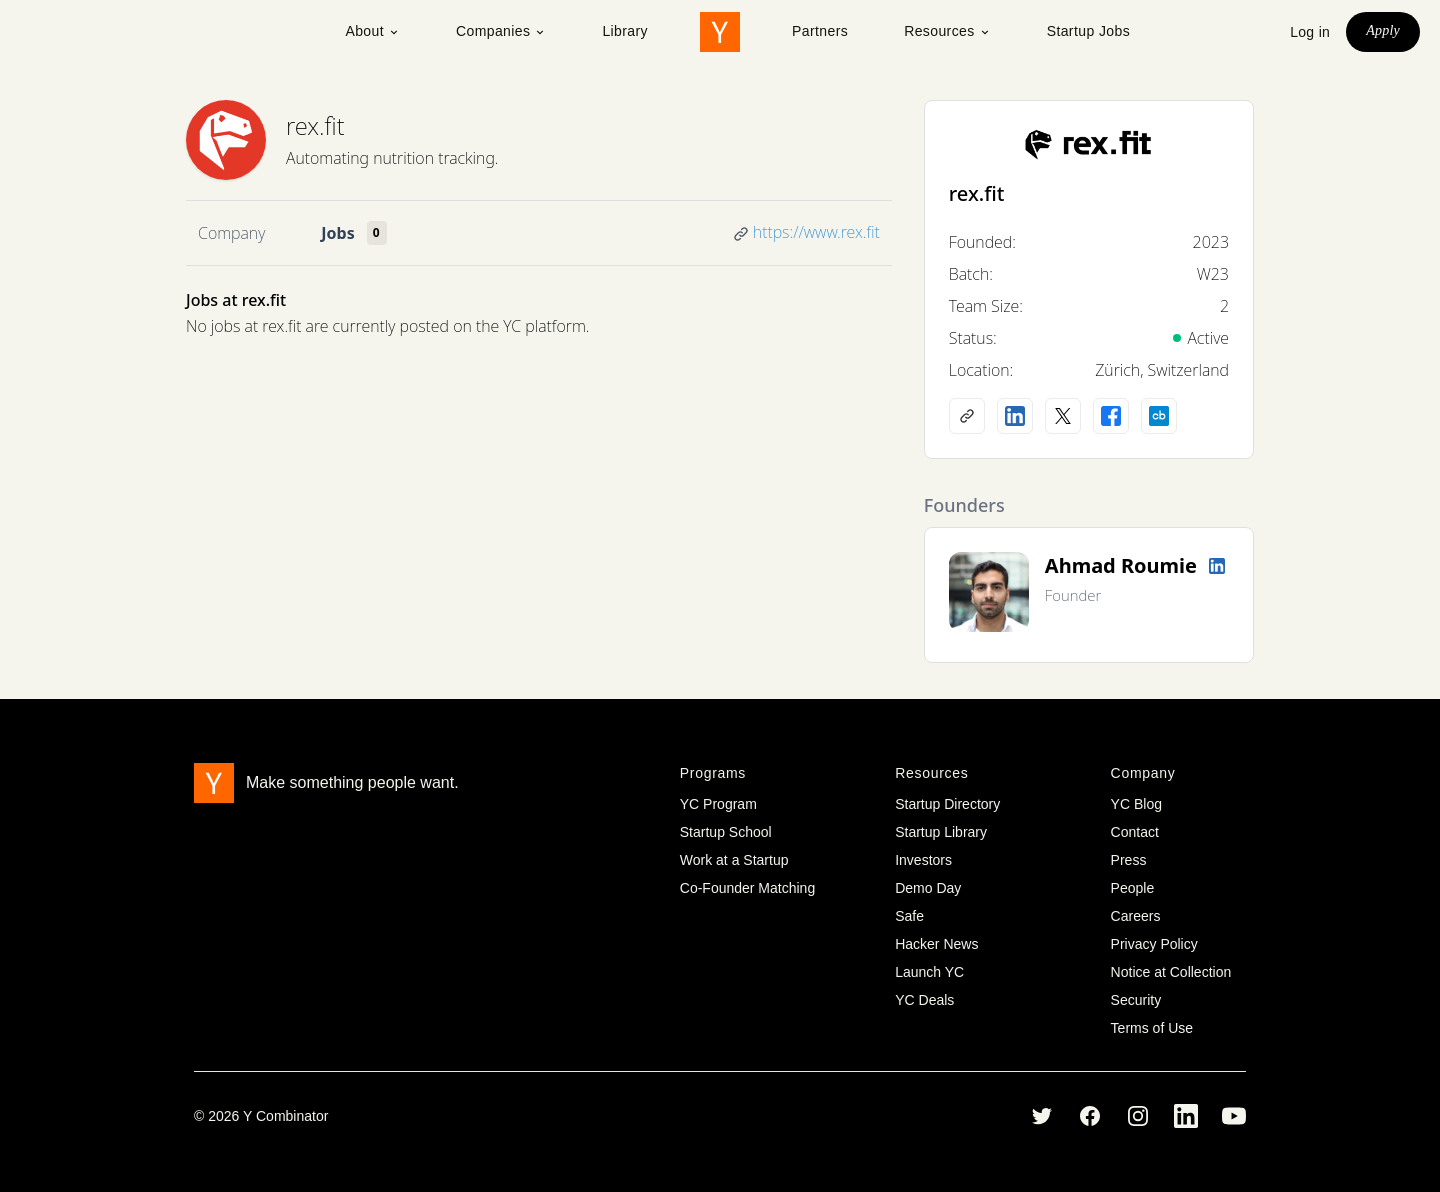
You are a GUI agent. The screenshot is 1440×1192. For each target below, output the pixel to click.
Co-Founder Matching (747, 888)
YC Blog (1136, 804)
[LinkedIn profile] (1015, 416)
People (1133, 888)
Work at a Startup (734, 860)
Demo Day (928, 888)
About (372, 31)
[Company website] (967, 416)
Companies (501, 31)
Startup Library (941, 832)
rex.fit (315, 125)
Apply (1383, 30)
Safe (909, 916)
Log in (1310, 32)
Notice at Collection (1171, 972)
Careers (1136, 916)
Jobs (337, 233)
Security (1136, 1000)
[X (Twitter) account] (1063, 416)
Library (625, 31)
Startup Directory (947, 804)
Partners (820, 31)
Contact (1135, 832)
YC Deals (924, 1000)
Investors (923, 860)
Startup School (726, 832)
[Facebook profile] (1111, 416)
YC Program (718, 804)
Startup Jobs (1088, 31)
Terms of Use (1152, 1028)
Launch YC (929, 972)
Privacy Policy (1154, 944)
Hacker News (936, 944)
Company (231, 233)
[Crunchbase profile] (1159, 416)
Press (1129, 860)
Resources (947, 31)
